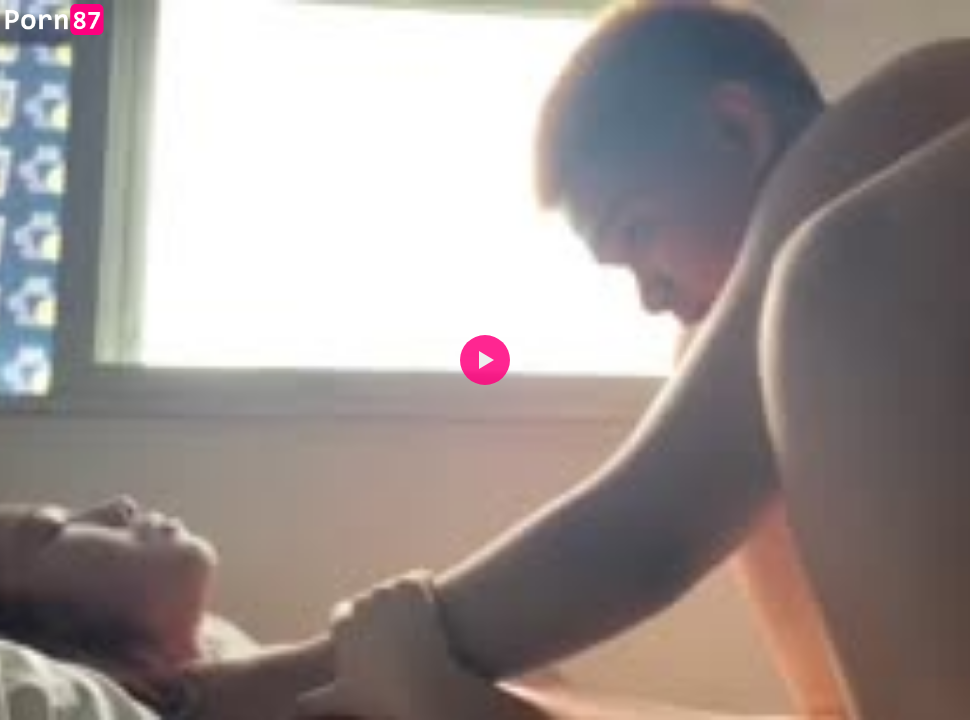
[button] (485, 360)
